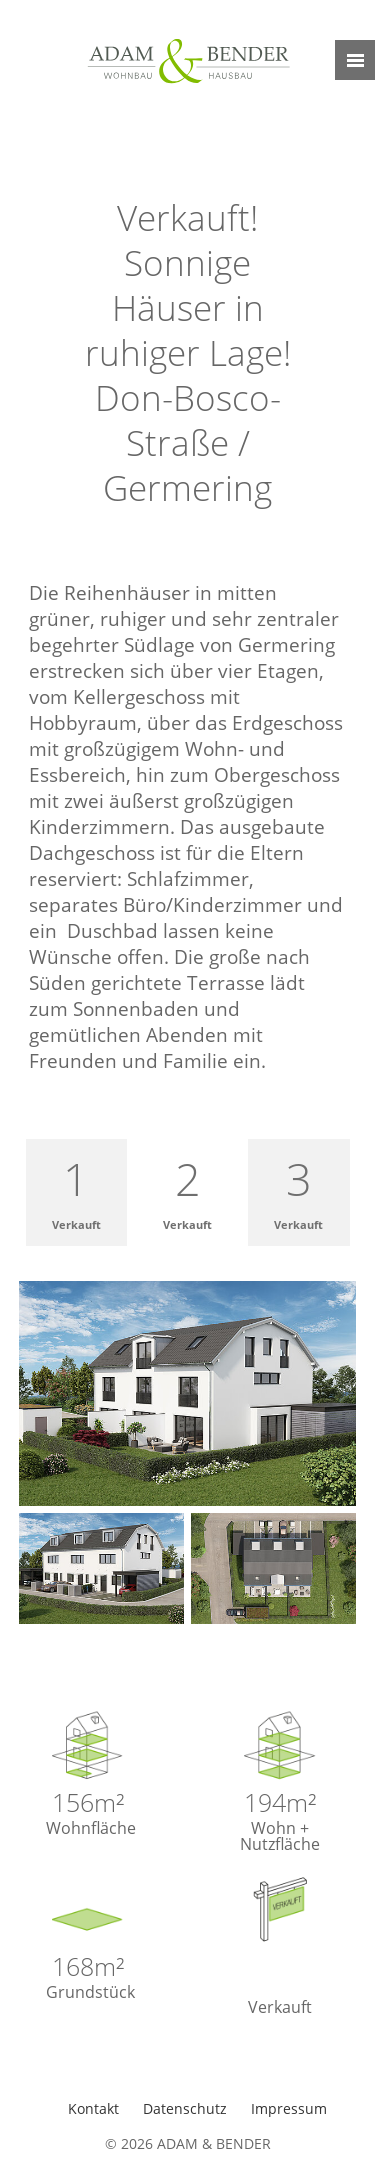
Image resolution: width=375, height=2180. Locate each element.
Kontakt (95, 2108)
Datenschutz (187, 2108)
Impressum (289, 2108)
